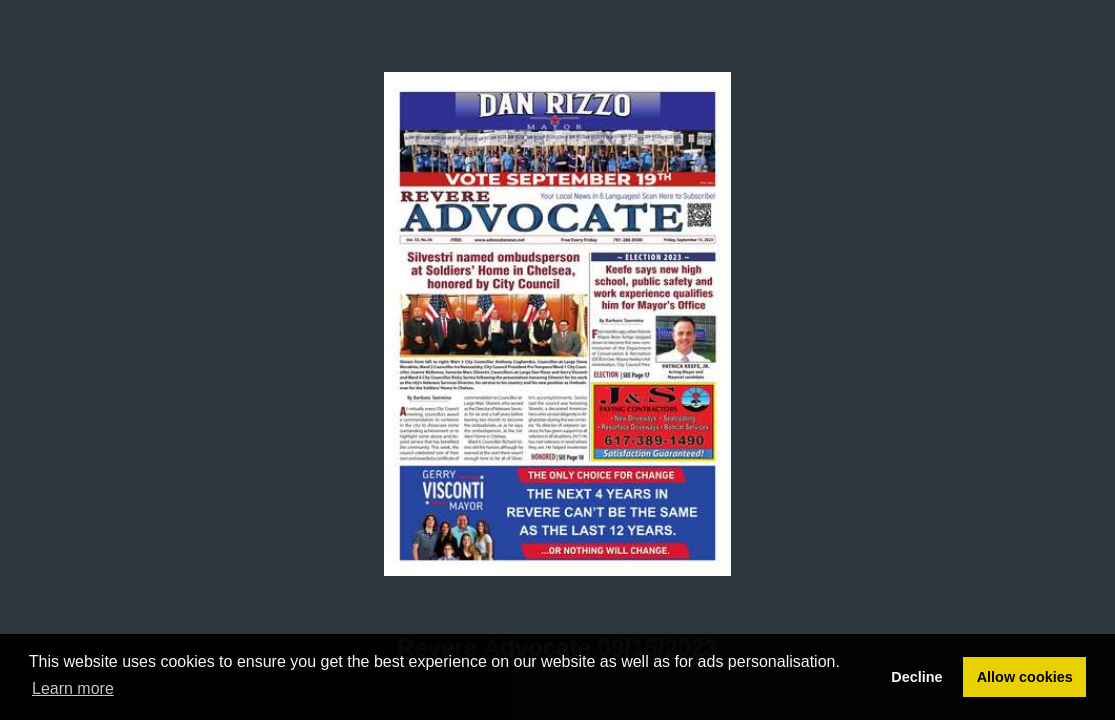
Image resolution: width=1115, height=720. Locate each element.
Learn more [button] (73, 688)
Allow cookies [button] (1025, 677)
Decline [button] (916, 677)
